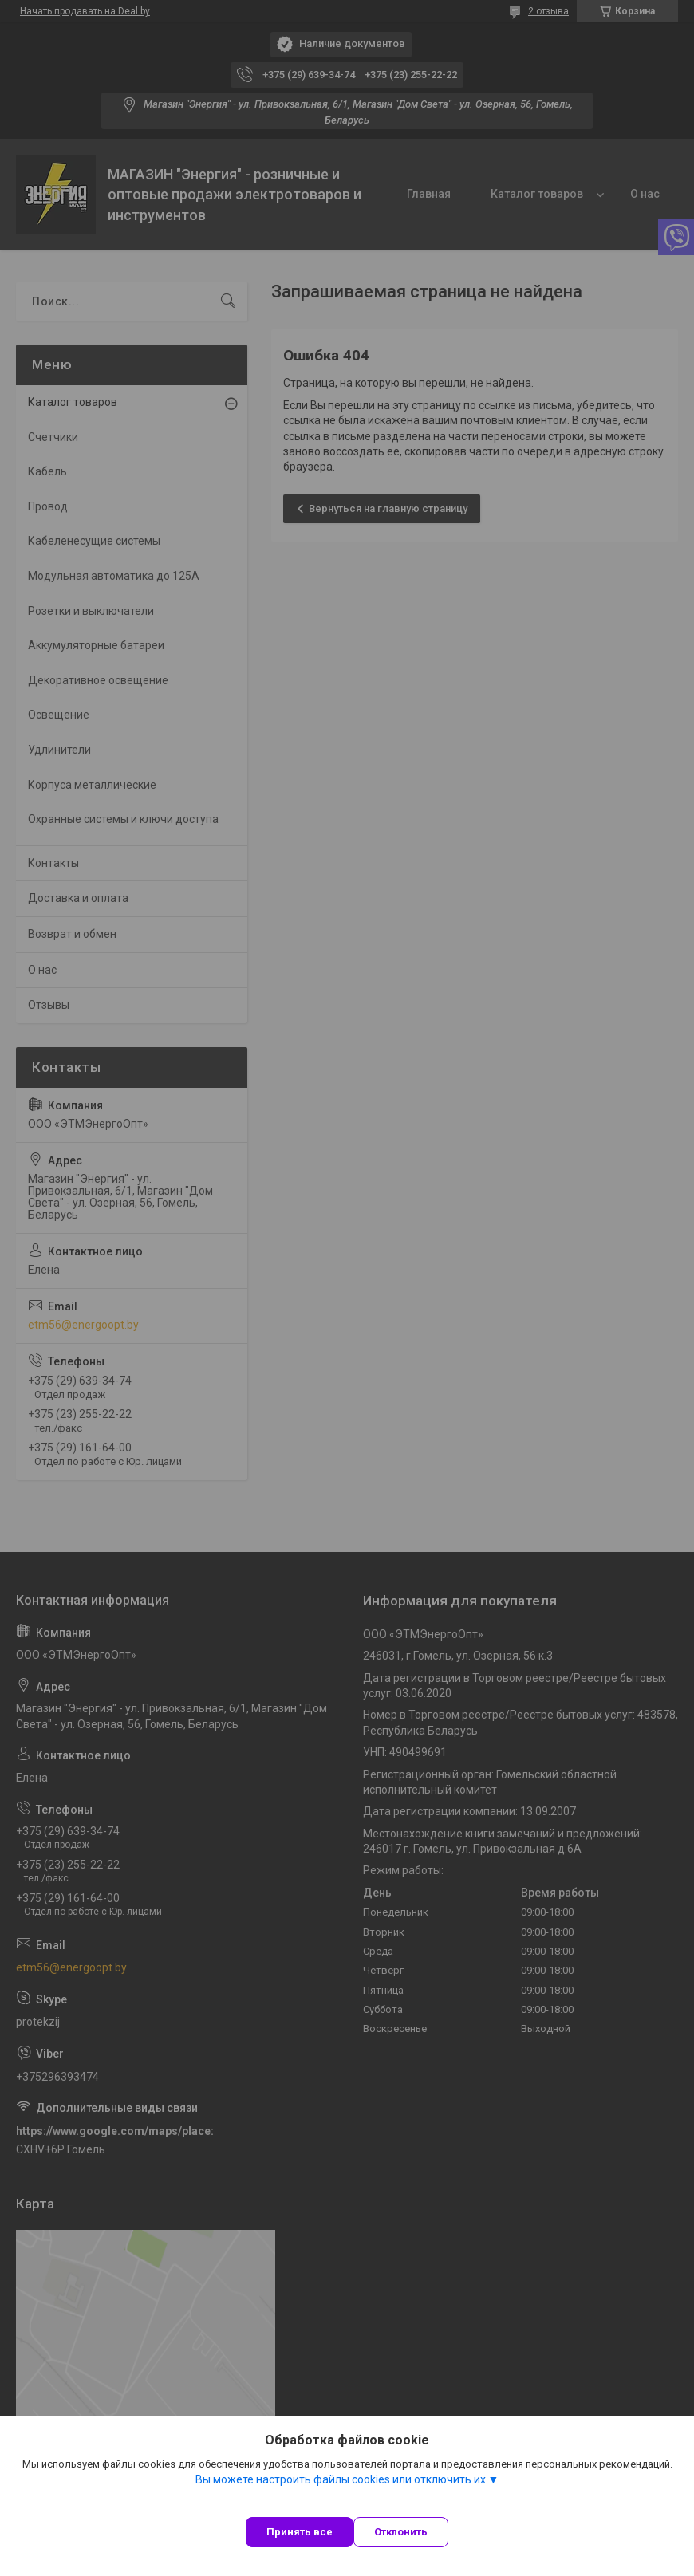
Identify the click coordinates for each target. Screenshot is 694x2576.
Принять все (299, 2532)
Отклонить (401, 2532)
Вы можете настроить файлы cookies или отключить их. (341, 2479)
